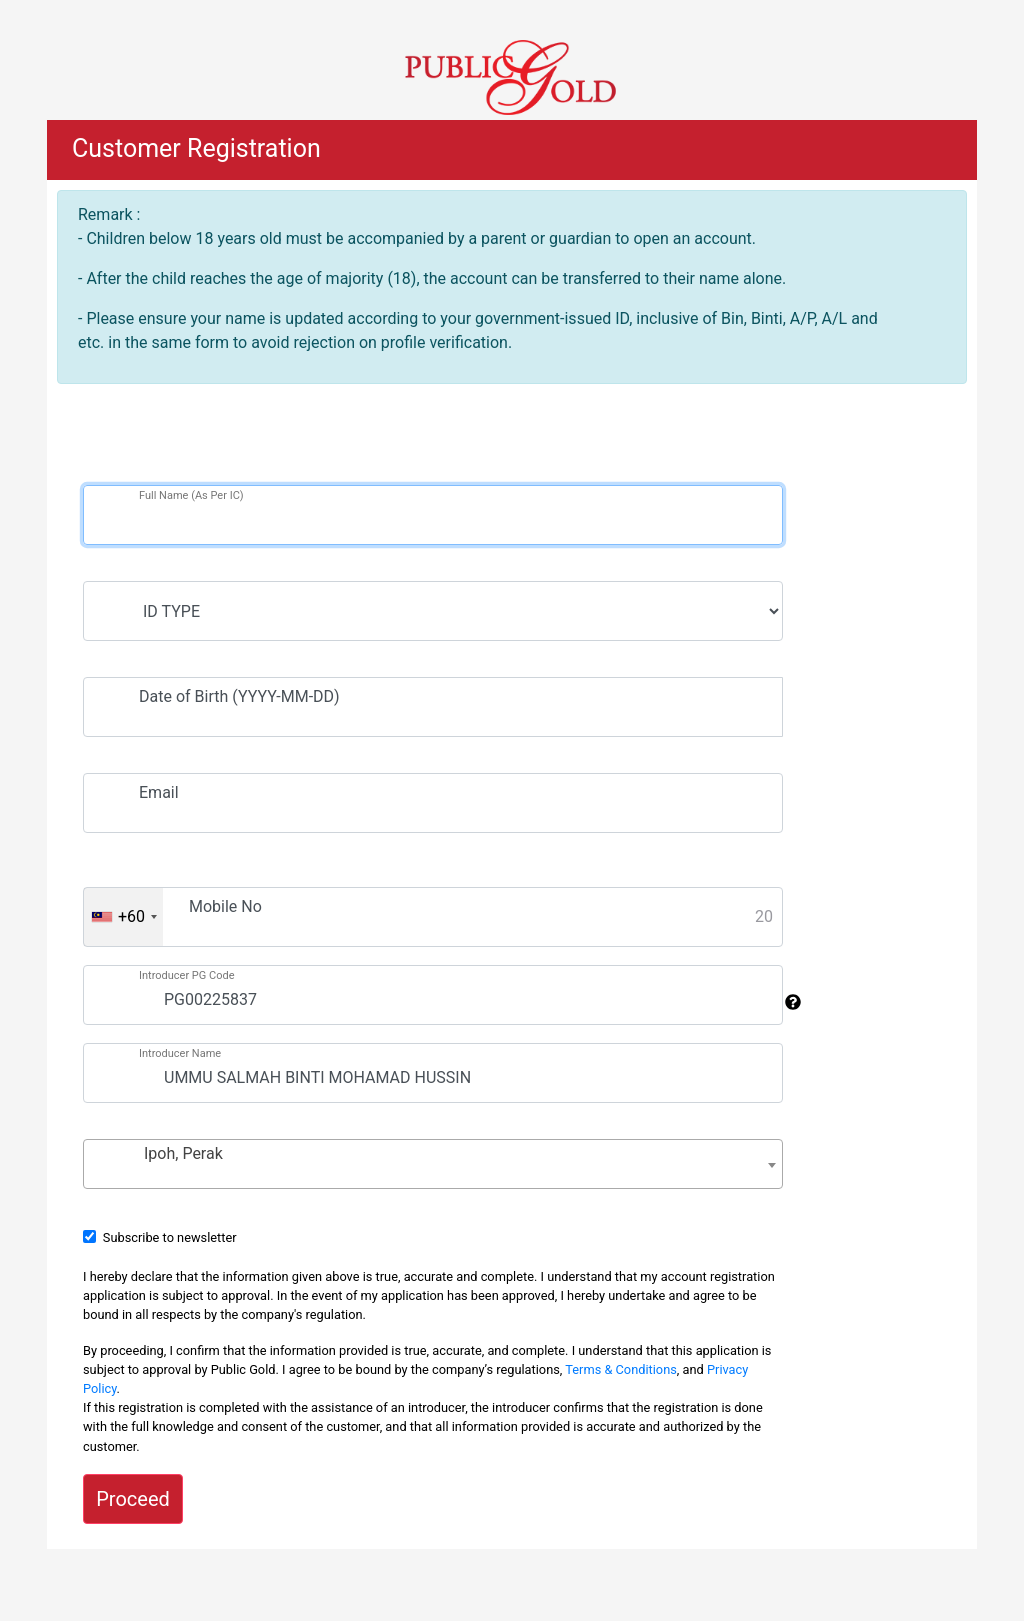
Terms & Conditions (621, 1369)
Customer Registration (196, 148)
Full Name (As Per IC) (191, 495)
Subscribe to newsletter (170, 1237)
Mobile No (225, 906)
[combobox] (123, 917)
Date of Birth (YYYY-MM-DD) (239, 696)
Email (159, 792)
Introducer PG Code (187, 975)
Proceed (133, 1499)
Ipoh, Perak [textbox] (183, 1153)
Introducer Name (180, 1053)
